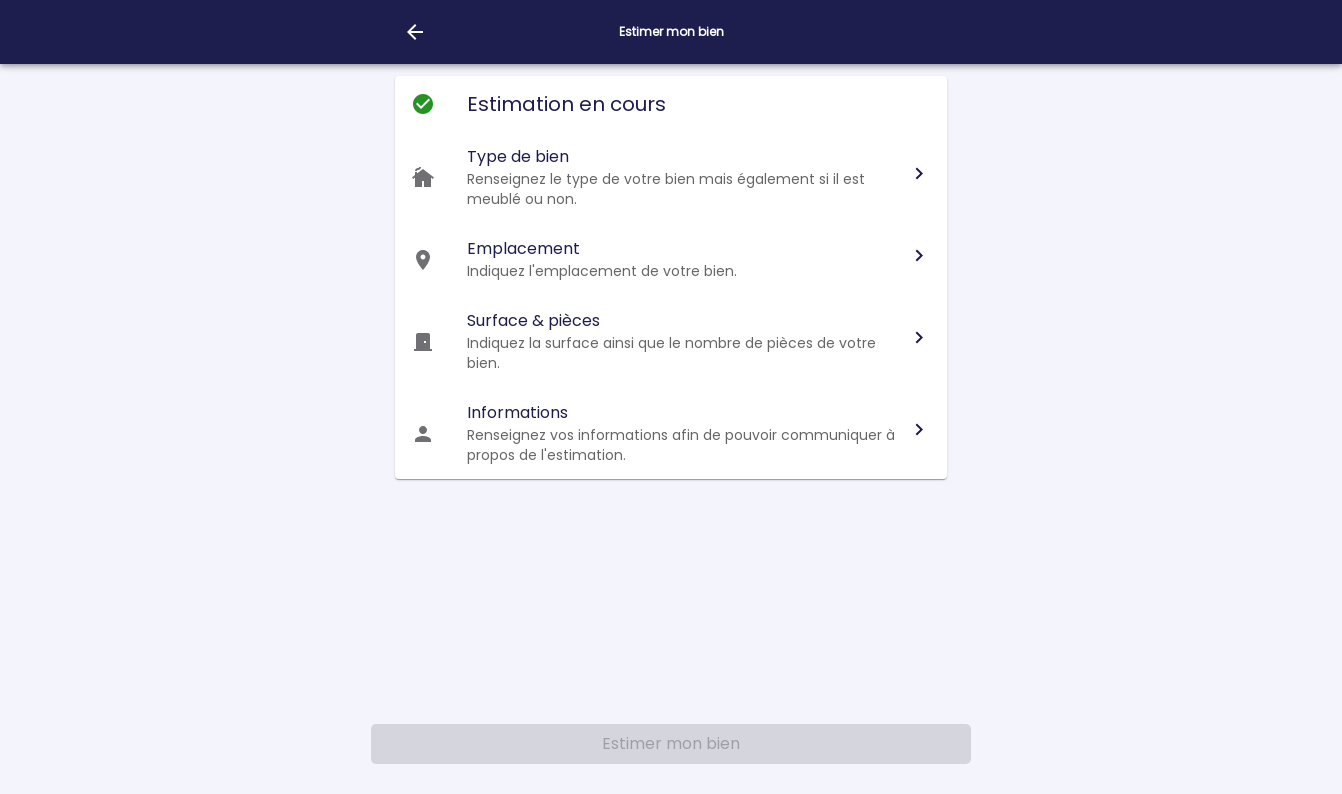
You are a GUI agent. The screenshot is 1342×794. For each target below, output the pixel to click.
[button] (671, 177)
